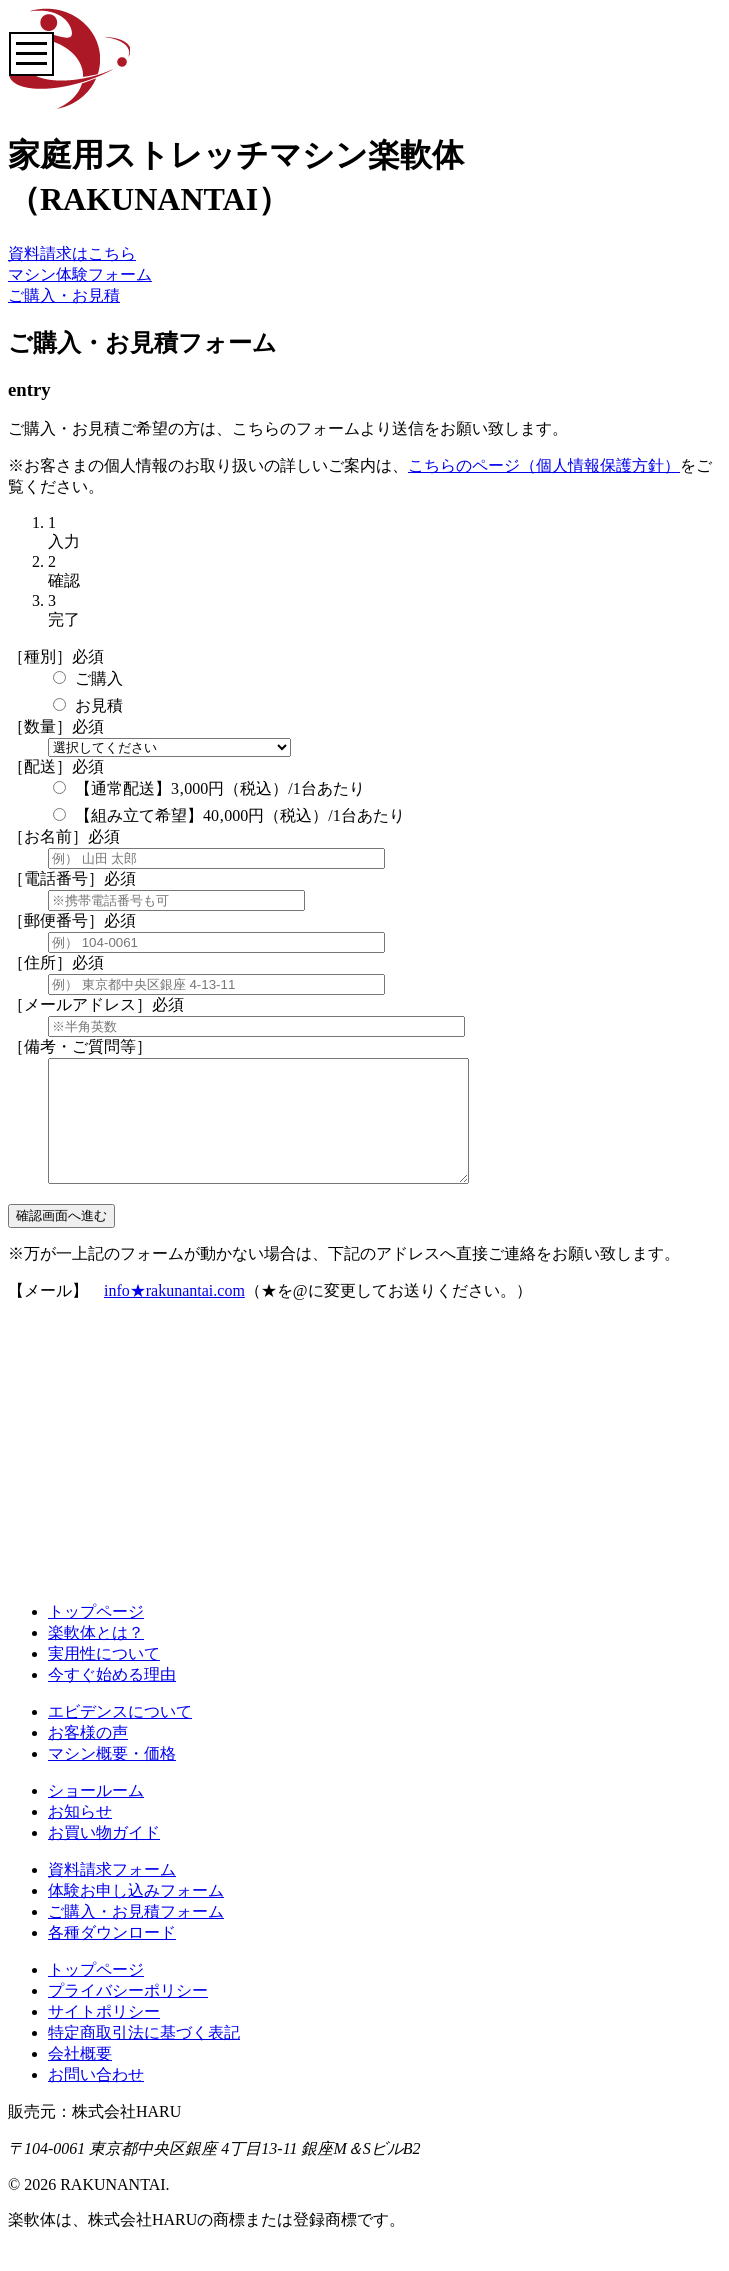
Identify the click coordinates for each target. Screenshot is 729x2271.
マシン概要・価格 (112, 1777)
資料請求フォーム (112, 1893)
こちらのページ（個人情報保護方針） (544, 465)
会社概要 (80, 2077)
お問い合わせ (96, 2098)
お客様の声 (88, 1756)
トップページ (96, 1635)
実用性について (104, 1677)
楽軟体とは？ (96, 1656)
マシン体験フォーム (80, 274)
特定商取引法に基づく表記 (144, 2056)
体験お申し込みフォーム (136, 1914)
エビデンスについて (120, 1735)
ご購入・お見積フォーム (136, 1935)
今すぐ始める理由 (112, 1698)
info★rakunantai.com (174, 1314)
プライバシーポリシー (128, 2014)
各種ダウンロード (112, 1956)
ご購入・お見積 (64, 295)
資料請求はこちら (72, 253)
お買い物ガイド (104, 1856)
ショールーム (96, 1814)
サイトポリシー (104, 2035)
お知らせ (80, 1835)
